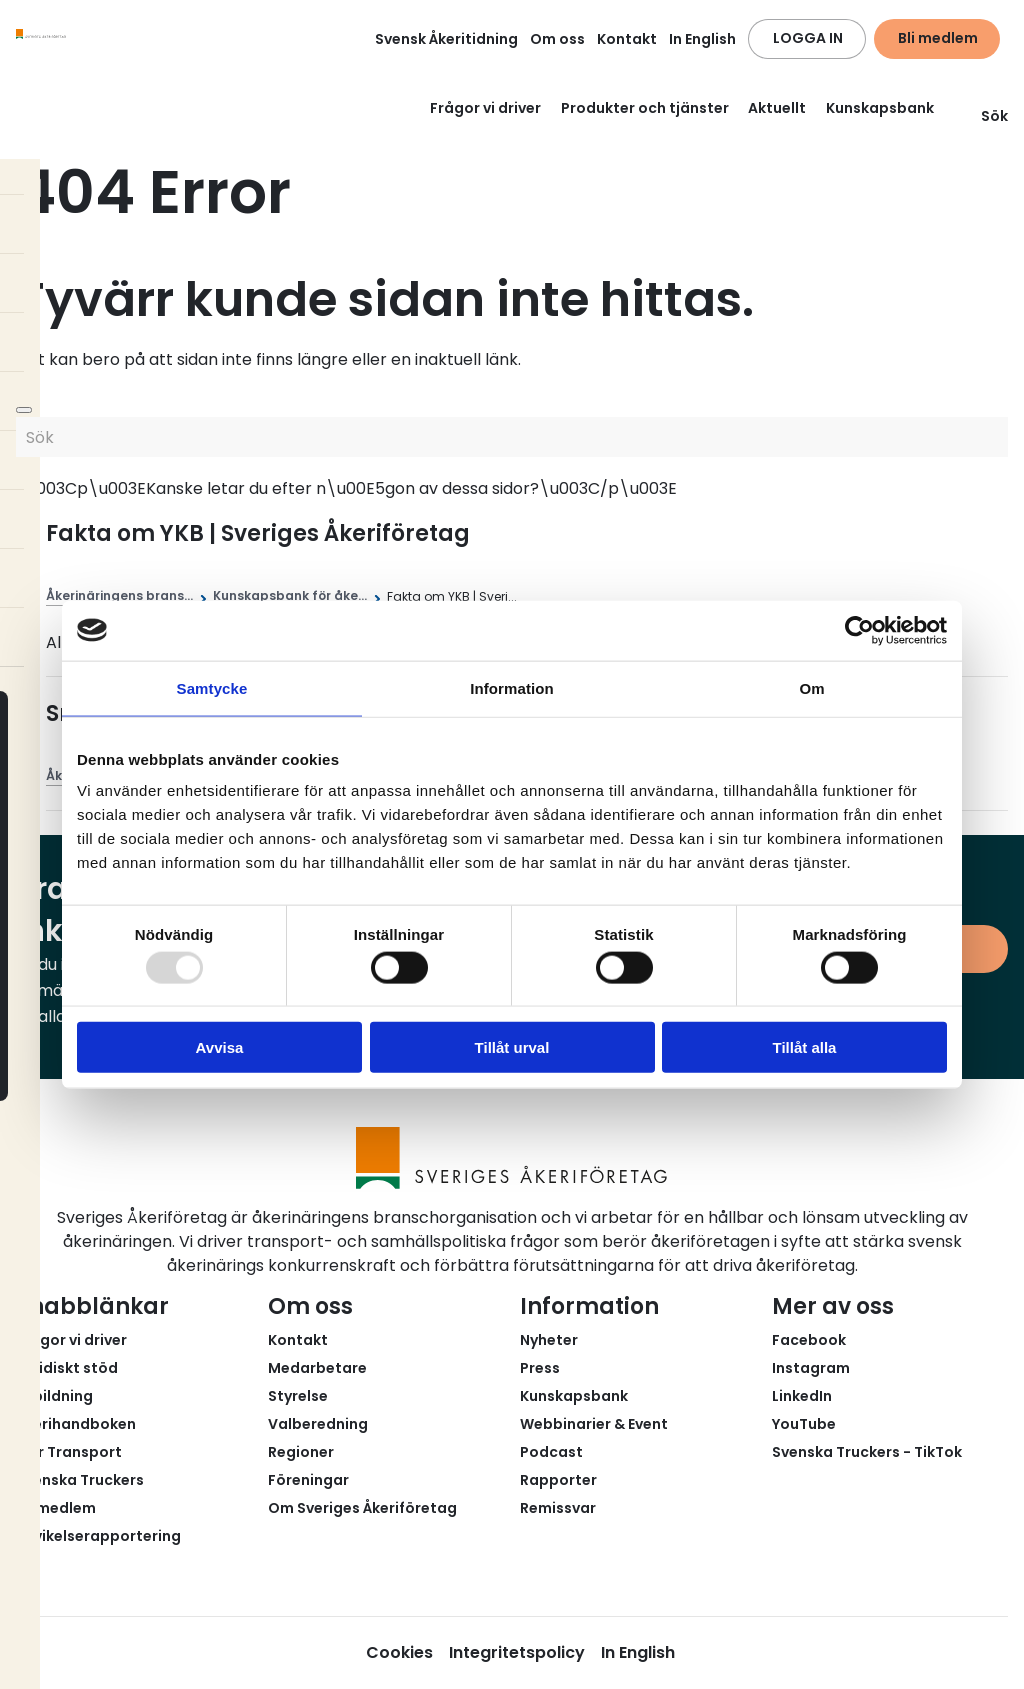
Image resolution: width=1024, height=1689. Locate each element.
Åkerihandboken (76, 1424)
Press (540, 1368)
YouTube (804, 1424)
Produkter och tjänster (645, 108)
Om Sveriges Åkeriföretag (362, 1508)
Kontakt (627, 39)
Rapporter (558, 1480)
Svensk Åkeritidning (446, 39)
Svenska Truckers (80, 1480)
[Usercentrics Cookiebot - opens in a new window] (859, 630)
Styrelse (298, 1396)
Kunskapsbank (880, 108)
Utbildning (54, 1396)
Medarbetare (317, 1368)
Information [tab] (512, 687)
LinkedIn (802, 1396)
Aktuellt (777, 108)
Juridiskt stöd (67, 1368)
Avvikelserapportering (98, 1536)
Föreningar (308, 1480)
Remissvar (558, 1508)
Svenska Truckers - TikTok (867, 1452)
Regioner (301, 1452)
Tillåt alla (805, 1047)
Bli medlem (938, 38)
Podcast (551, 1452)
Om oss (557, 39)
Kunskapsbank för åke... (290, 595)
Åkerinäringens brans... (119, 595)
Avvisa (220, 1047)
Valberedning (318, 1424)
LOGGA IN (808, 38)
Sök (982, 116)
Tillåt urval (512, 1047)
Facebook (809, 1340)
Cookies (399, 1652)
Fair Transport (69, 1452)
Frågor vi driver (485, 108)
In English (702, 39)
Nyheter (549, 1340)
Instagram (811, 1368)
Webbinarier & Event (594, 1424)
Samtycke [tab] (212, 687)
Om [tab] (811, 687)
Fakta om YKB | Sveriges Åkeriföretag (258, 533)
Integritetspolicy (517, 1652)
